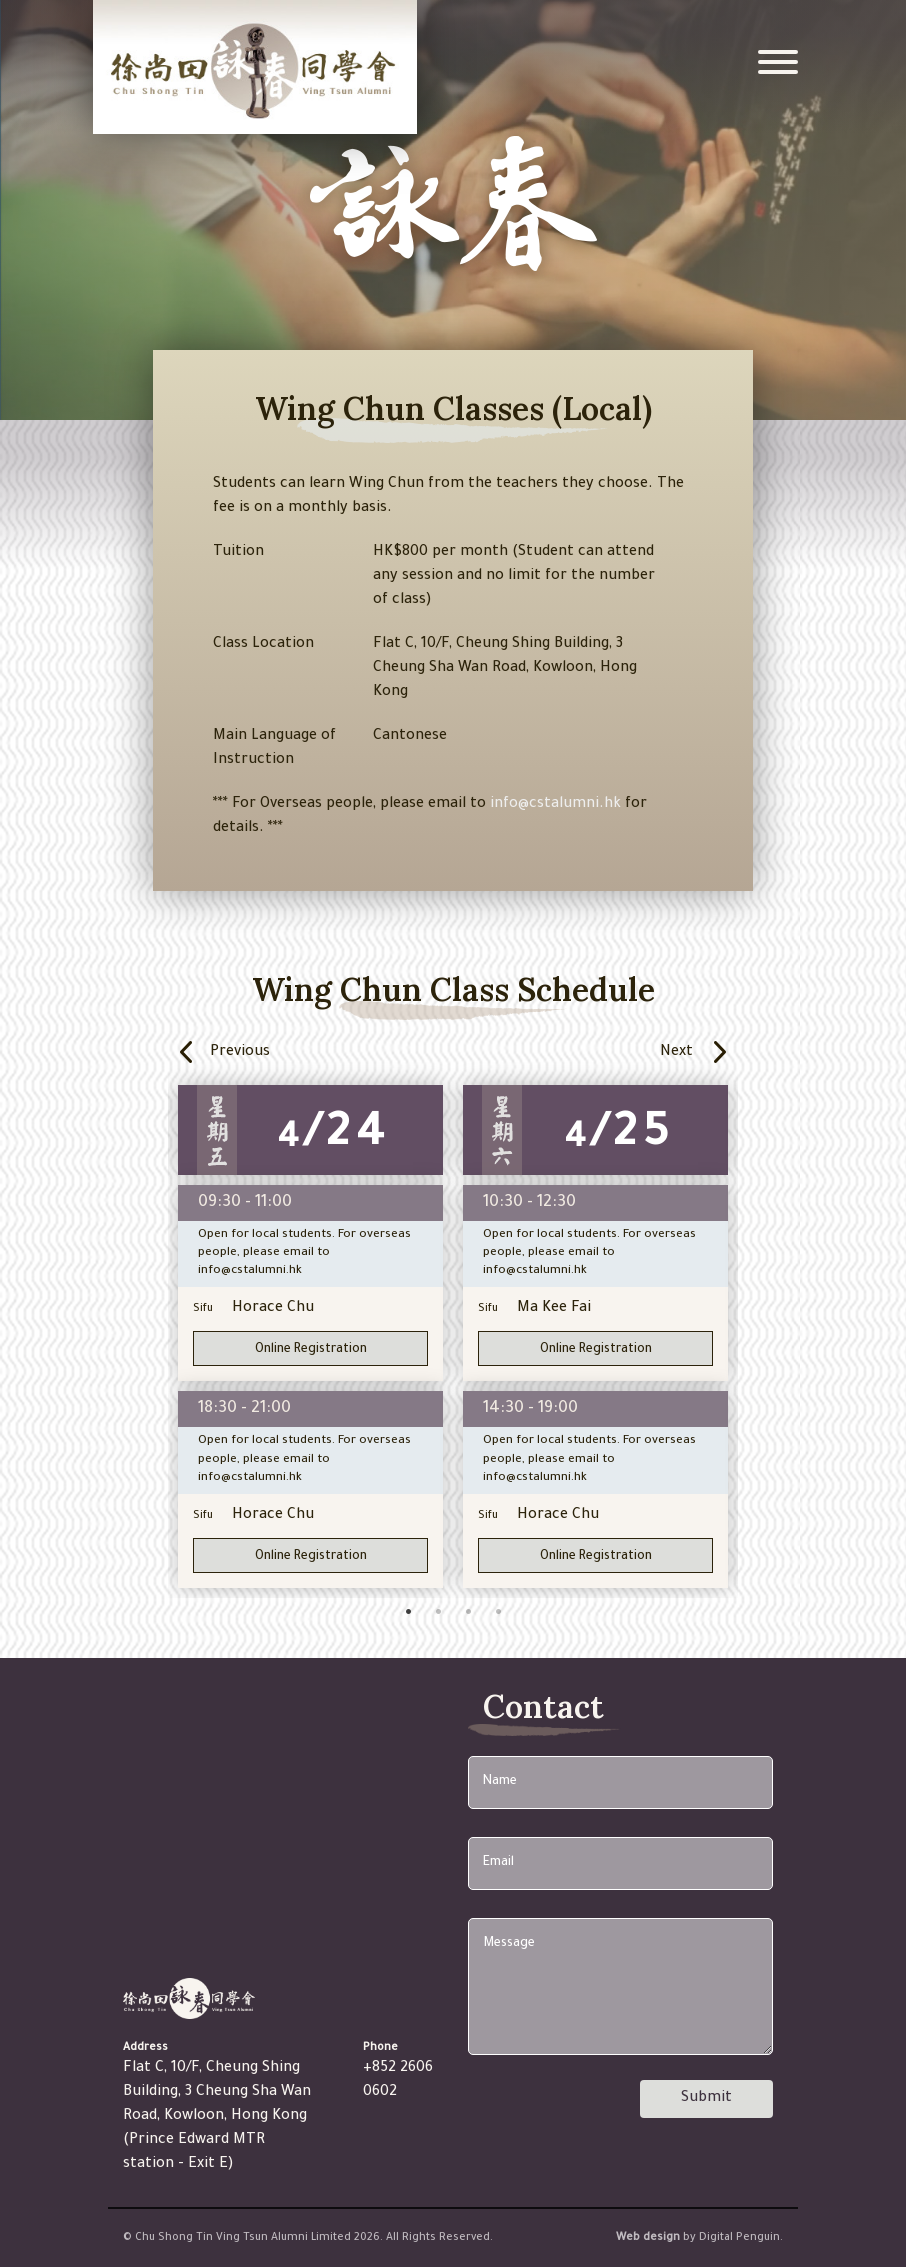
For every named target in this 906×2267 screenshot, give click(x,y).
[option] (310, 1336)
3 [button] (468, 1617)
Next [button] (709, 1052)
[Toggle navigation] (778, 67)
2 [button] (438, 1617)
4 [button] (498, 1617)
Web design (648, 2238)
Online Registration (311, 1350)
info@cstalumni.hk (555, 805)
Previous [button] (300, 1052)
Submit (706, 2099)
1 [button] (408, 1617)
